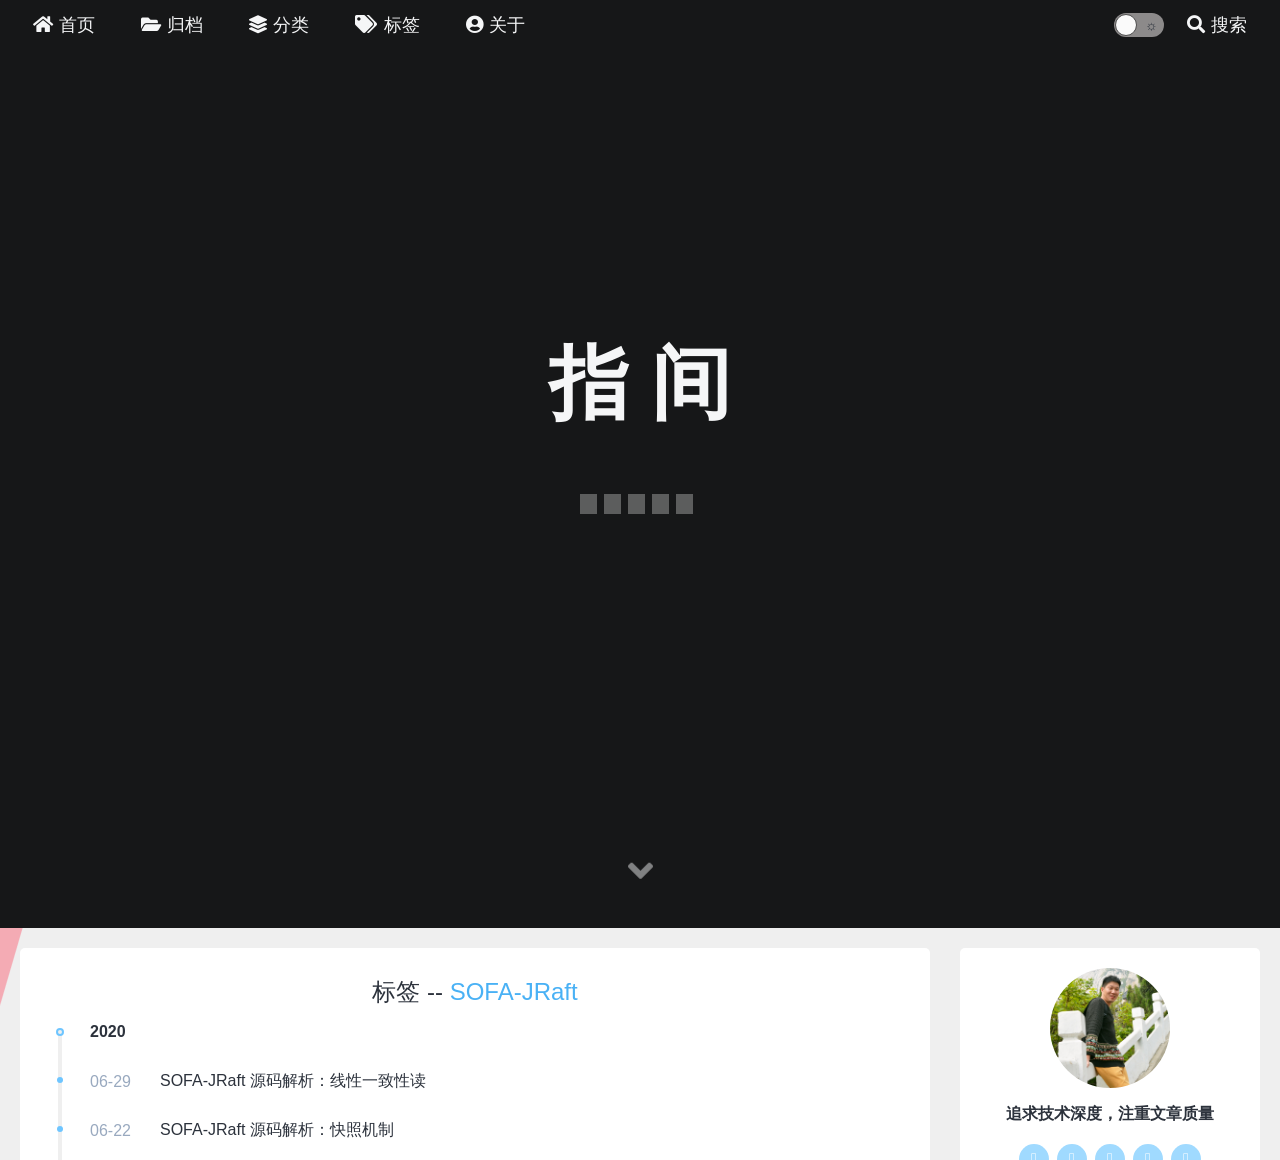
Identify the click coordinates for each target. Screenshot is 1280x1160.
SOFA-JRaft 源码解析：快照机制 (277, 1129)
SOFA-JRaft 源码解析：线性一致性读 (293, 1080)
